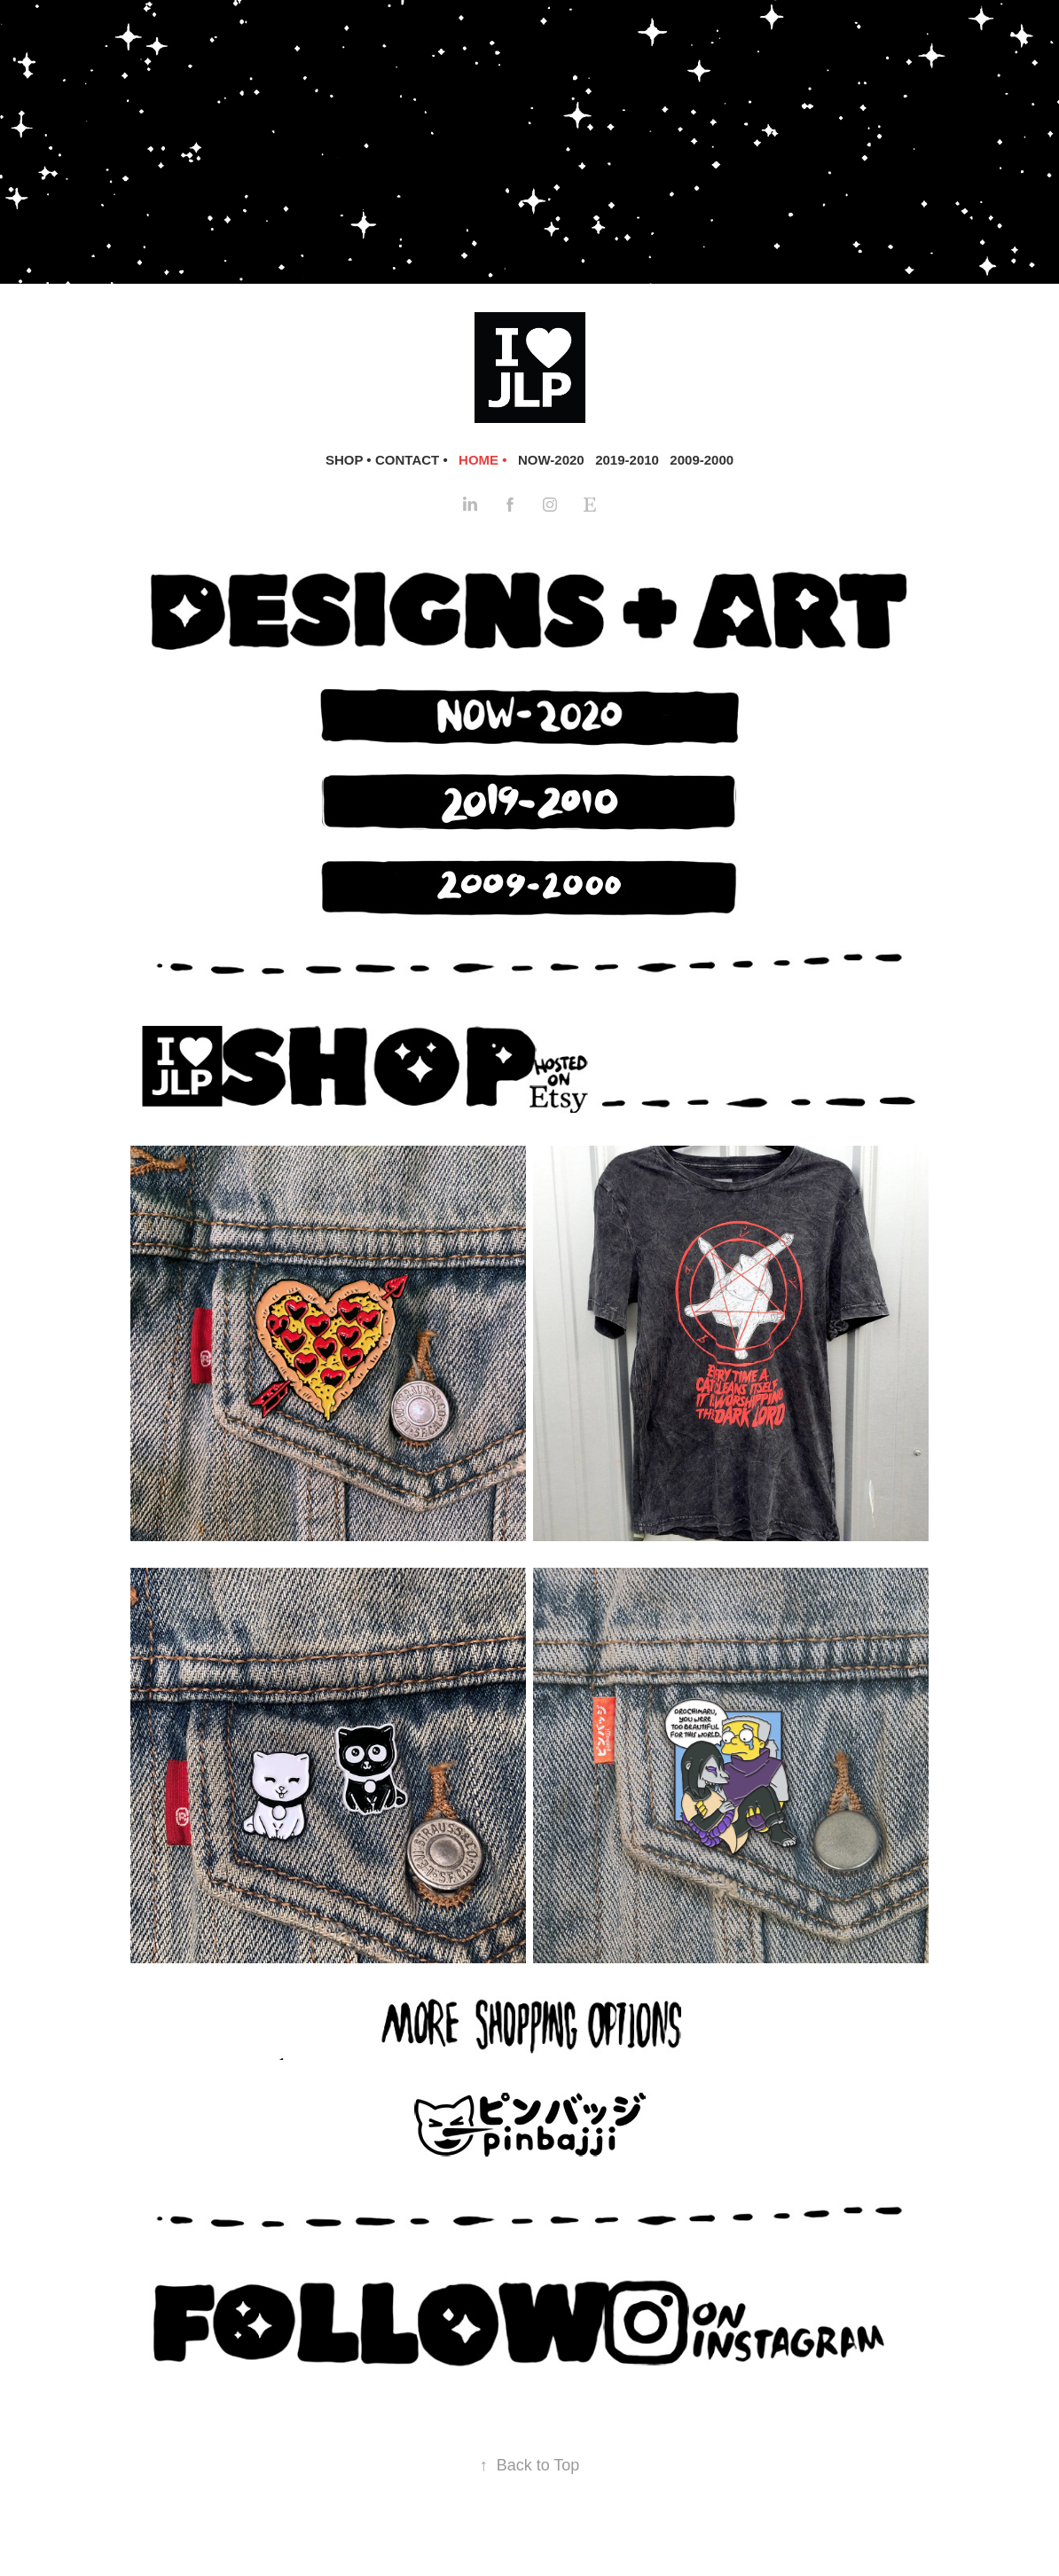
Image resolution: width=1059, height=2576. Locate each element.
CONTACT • (411, 459)
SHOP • (349, 459)
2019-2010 (627, 459)
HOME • (482, 459)
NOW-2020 (551, 459)
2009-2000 (701, 459)
